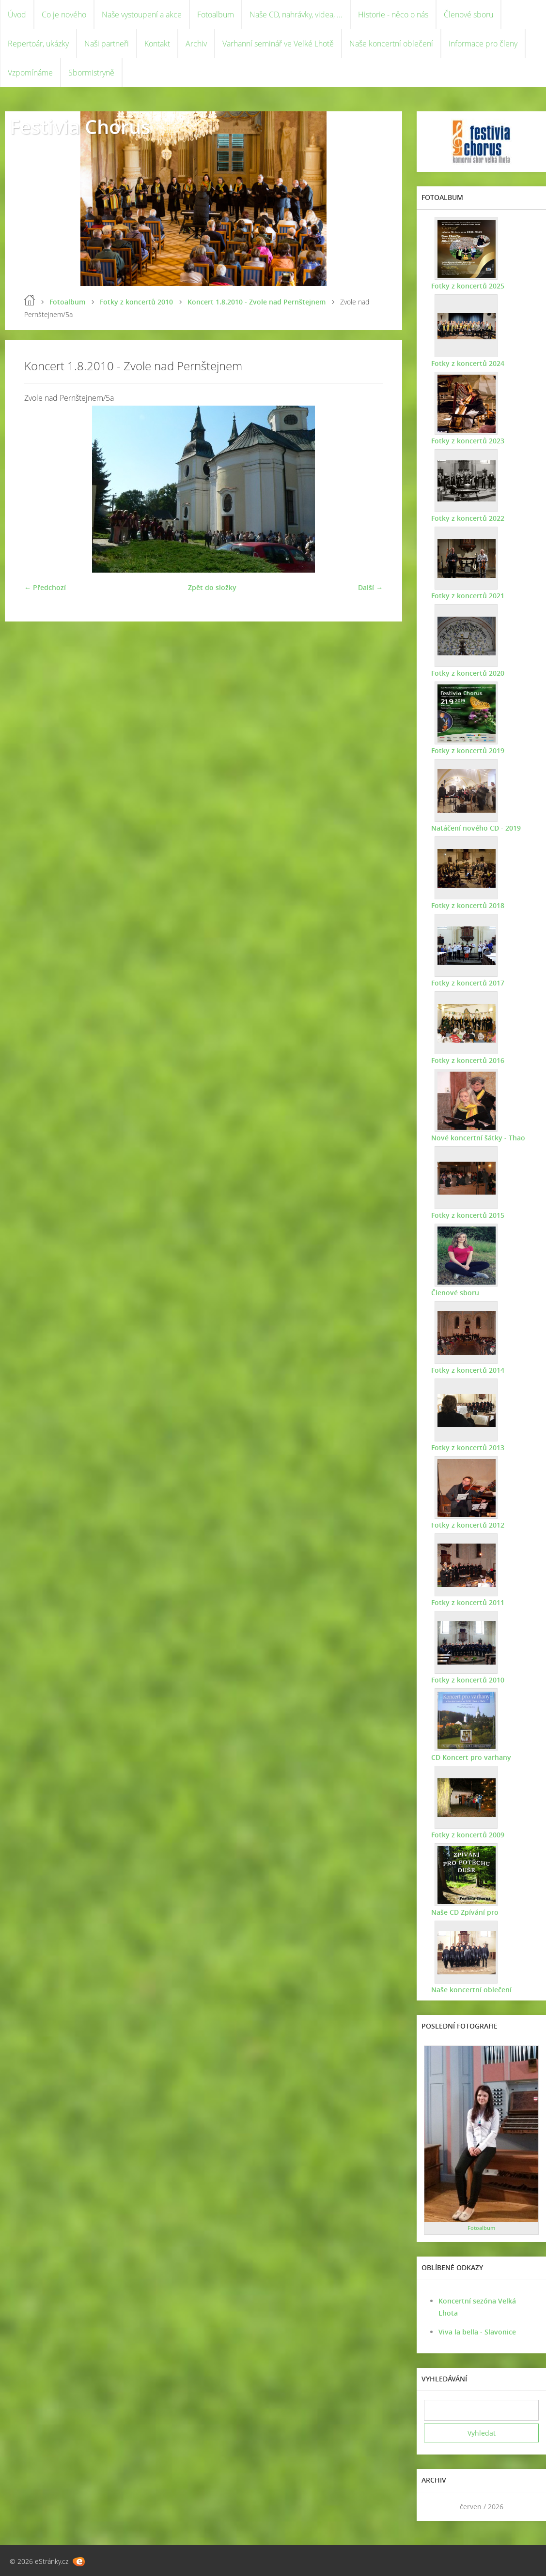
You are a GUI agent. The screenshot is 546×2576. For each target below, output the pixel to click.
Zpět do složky (212, 587)
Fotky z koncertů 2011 (467, 1602)
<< (434, 2506)
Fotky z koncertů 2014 (467, 1370)
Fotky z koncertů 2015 (467, 1215)
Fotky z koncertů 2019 (467, 750)
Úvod (17, 14)
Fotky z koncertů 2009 (467, 1834)
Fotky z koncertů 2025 (467, 285)
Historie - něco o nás (393, 14)
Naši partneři (106, 43)
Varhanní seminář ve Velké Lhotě (278, 43)
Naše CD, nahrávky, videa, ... (296, 14)
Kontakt (157, 43)
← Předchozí (45, 587)
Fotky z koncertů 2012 (467, 1525)
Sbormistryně (91, 72)
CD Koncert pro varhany (471, 1757)
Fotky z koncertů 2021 (467, 595)
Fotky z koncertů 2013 (467, 1447)
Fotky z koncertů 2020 (467, 673)
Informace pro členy (483, 43)
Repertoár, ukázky (38, 43)
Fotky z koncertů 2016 (467, 1060)
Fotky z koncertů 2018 (467, 905)
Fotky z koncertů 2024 (467, 363)
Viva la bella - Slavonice (477, 2331)
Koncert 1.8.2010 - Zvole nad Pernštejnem (256, 301)
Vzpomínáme (30, 72)
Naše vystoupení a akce (142, 14)
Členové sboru (468, 14)
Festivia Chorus (80, 126)
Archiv (196, 43)
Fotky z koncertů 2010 (136, 301)
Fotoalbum (215, 14)
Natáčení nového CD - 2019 (476, 828)
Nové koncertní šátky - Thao (478, 1137)
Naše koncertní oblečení (391, 43)
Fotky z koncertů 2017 (467, 982)
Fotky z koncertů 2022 (467, 518)
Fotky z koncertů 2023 (467, 440)
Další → (370, 587)
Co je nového (64, 14)
